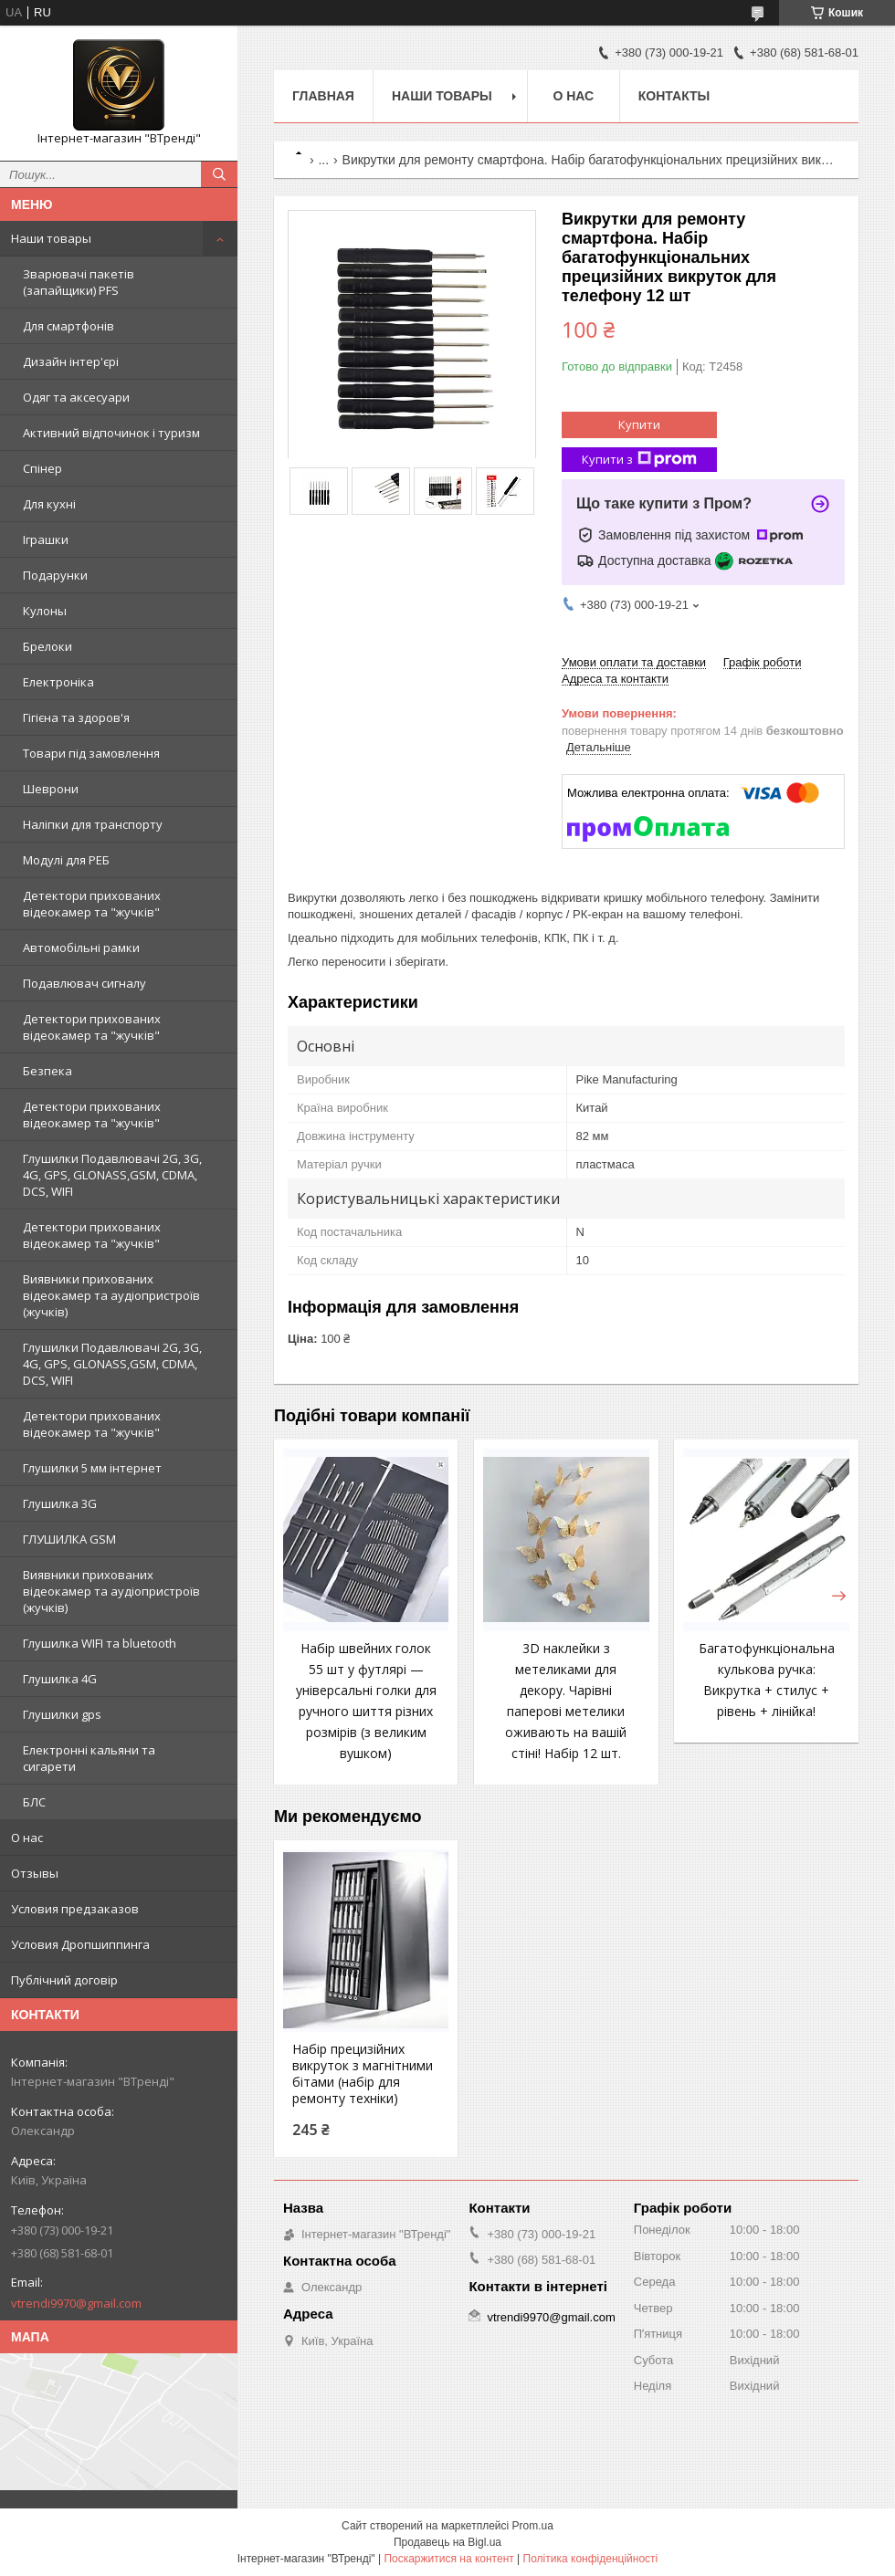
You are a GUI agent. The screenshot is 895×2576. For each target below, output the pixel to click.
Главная (323, 96)
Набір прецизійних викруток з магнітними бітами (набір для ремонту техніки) (362, 2074)
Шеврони (51, 788)
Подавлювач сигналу (84, 983)
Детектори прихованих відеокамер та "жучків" (92, 903)
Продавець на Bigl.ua (447, 2542)
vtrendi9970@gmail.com (76, 2303)
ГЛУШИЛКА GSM (69, 1539)
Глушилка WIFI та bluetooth (99, 1643)
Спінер (42, 468)
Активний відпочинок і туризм (111, 432)
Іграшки (45, 539)
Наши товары (51, 238)
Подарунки (55, 575)
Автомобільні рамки (81, 947)
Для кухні (49, 504)
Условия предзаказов (75, 1909)
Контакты (674, 96)
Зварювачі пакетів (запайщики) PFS (78, 282)
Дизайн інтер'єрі (71, 361)
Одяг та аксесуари (76, 397)
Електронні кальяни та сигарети (89, 1758)
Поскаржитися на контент (448, 2558)
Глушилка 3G (60, 1503)
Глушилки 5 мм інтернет (92, 1468)
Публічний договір (64, 1980)
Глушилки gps (62, 1714)
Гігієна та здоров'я (76, 717)
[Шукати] (219, 174)
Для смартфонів (68, 326)
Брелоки (47, 646)
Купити (639, 424)
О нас (27, 1837)
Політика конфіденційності (590, 2558)
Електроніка (58, 682)
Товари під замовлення (91, 753)
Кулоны (45, 610)
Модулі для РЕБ (66, 860)
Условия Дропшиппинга (80, 1944)
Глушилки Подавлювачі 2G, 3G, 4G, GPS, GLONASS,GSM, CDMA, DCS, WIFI (112, 1174)
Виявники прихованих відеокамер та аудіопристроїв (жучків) (111, 1295)
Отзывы (34, 1873)
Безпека (47, 1071)
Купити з (639, 459)
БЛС (34, 1802)
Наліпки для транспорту (93, 824)
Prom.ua (532, 2525)
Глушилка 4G (60, 1678)
